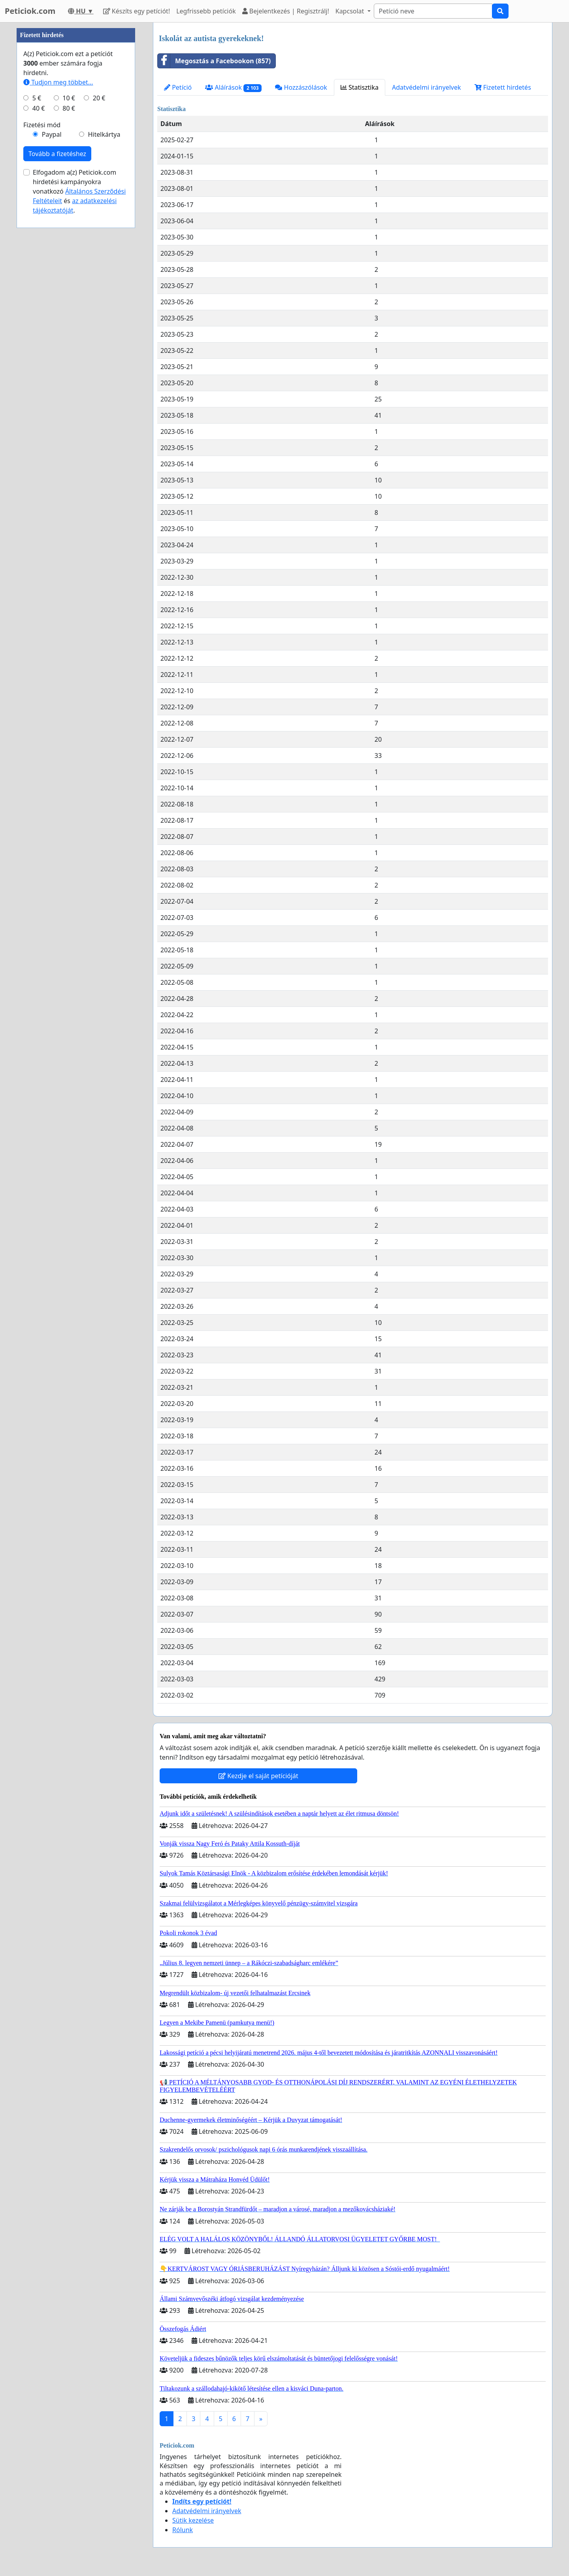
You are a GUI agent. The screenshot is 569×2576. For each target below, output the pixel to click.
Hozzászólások (301, 87)
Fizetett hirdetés (503, 87)
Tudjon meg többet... (58, 319)
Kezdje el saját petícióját (258, 1775)
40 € (38, 345)
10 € (68, 335)
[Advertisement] (76, 141)
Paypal (52, 371)
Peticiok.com (30, 11)
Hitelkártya (104, 371)
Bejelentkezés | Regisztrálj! (285, 11)
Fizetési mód (41, 362)
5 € (36, 335)
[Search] (433, 11)
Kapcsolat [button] (350, 11)
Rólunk (182, 2529)
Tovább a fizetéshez (57, 390)
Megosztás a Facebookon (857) (214, 61)
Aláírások (233, 87)
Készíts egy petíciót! (136, 11)
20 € (99, 335)
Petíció (178, 87)
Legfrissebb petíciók (206, 11)
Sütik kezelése (193, 2520)
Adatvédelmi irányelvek (426, 87)
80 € (68, 345)
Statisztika (360, 87)
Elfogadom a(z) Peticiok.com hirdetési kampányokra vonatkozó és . (79, 428)
